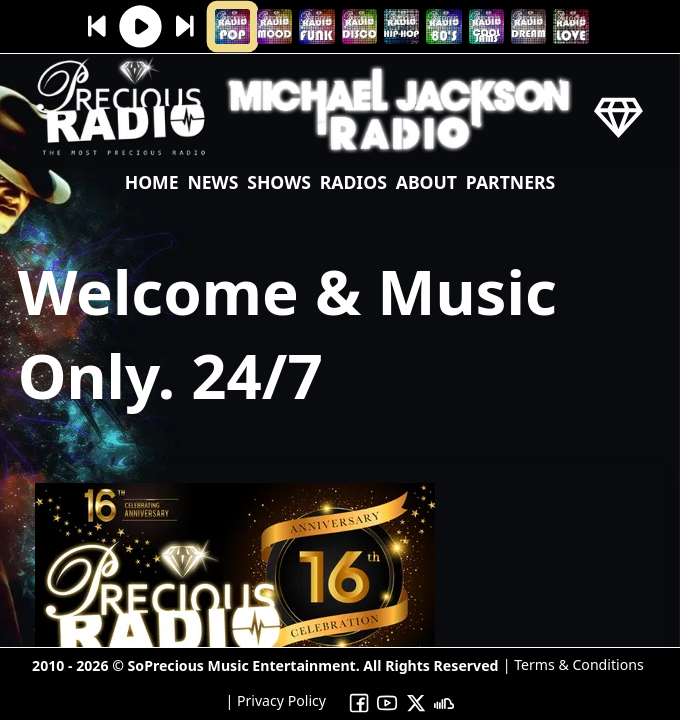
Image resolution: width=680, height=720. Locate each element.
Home (152, 182)
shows (279, 182)
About (426, 182)
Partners (510, 182)
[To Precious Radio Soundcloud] (444, 701)
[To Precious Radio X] (416, 701)
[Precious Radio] (121, 157)
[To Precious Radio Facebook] (358, 701)
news (212, 182)
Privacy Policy (279, 700)
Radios (353, 182)
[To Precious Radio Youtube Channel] (387, 701)
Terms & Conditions (577, 664)
